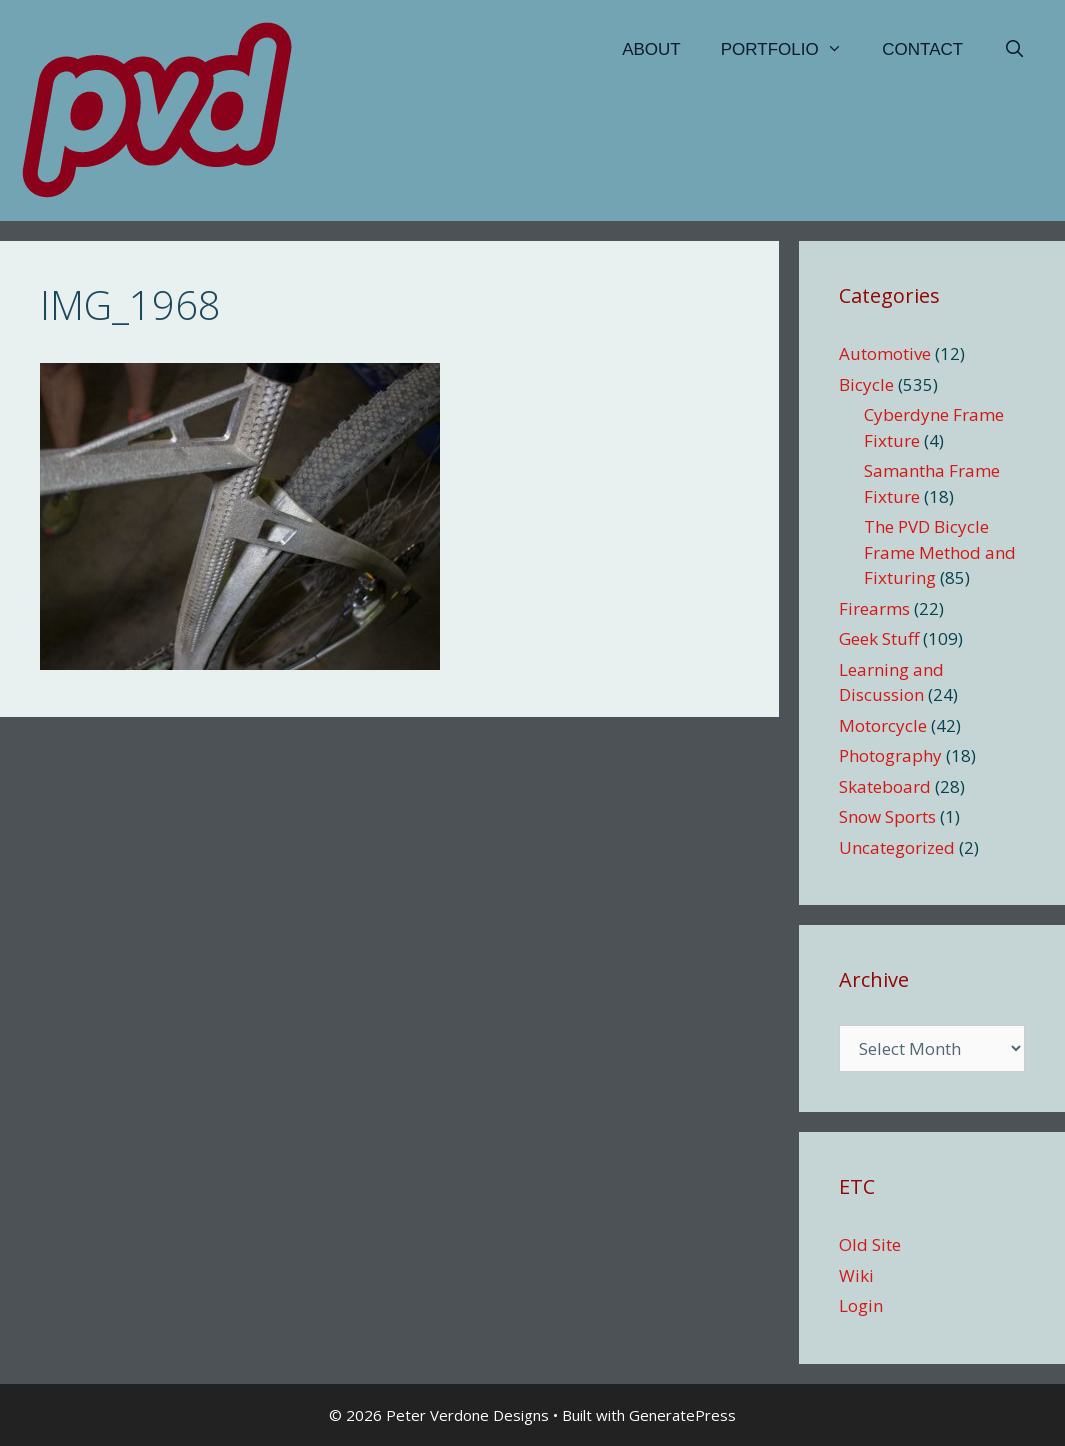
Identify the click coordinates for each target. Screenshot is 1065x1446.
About (651, 49)
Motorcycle (883, 725)
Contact (922, 49)
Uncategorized (897, 847)
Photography (890, 755)
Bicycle (866, 384)
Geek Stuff (879, 638)
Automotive (885, 353)
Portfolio (792, 50)
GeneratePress (682, 1415)
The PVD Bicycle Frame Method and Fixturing (940, 552)
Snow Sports (887, 816)
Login (861, 1305)
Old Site (870, 1244)
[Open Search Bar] (1014, 50)
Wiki (856, 1275)
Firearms (874, 608)
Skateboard (885, 786)
